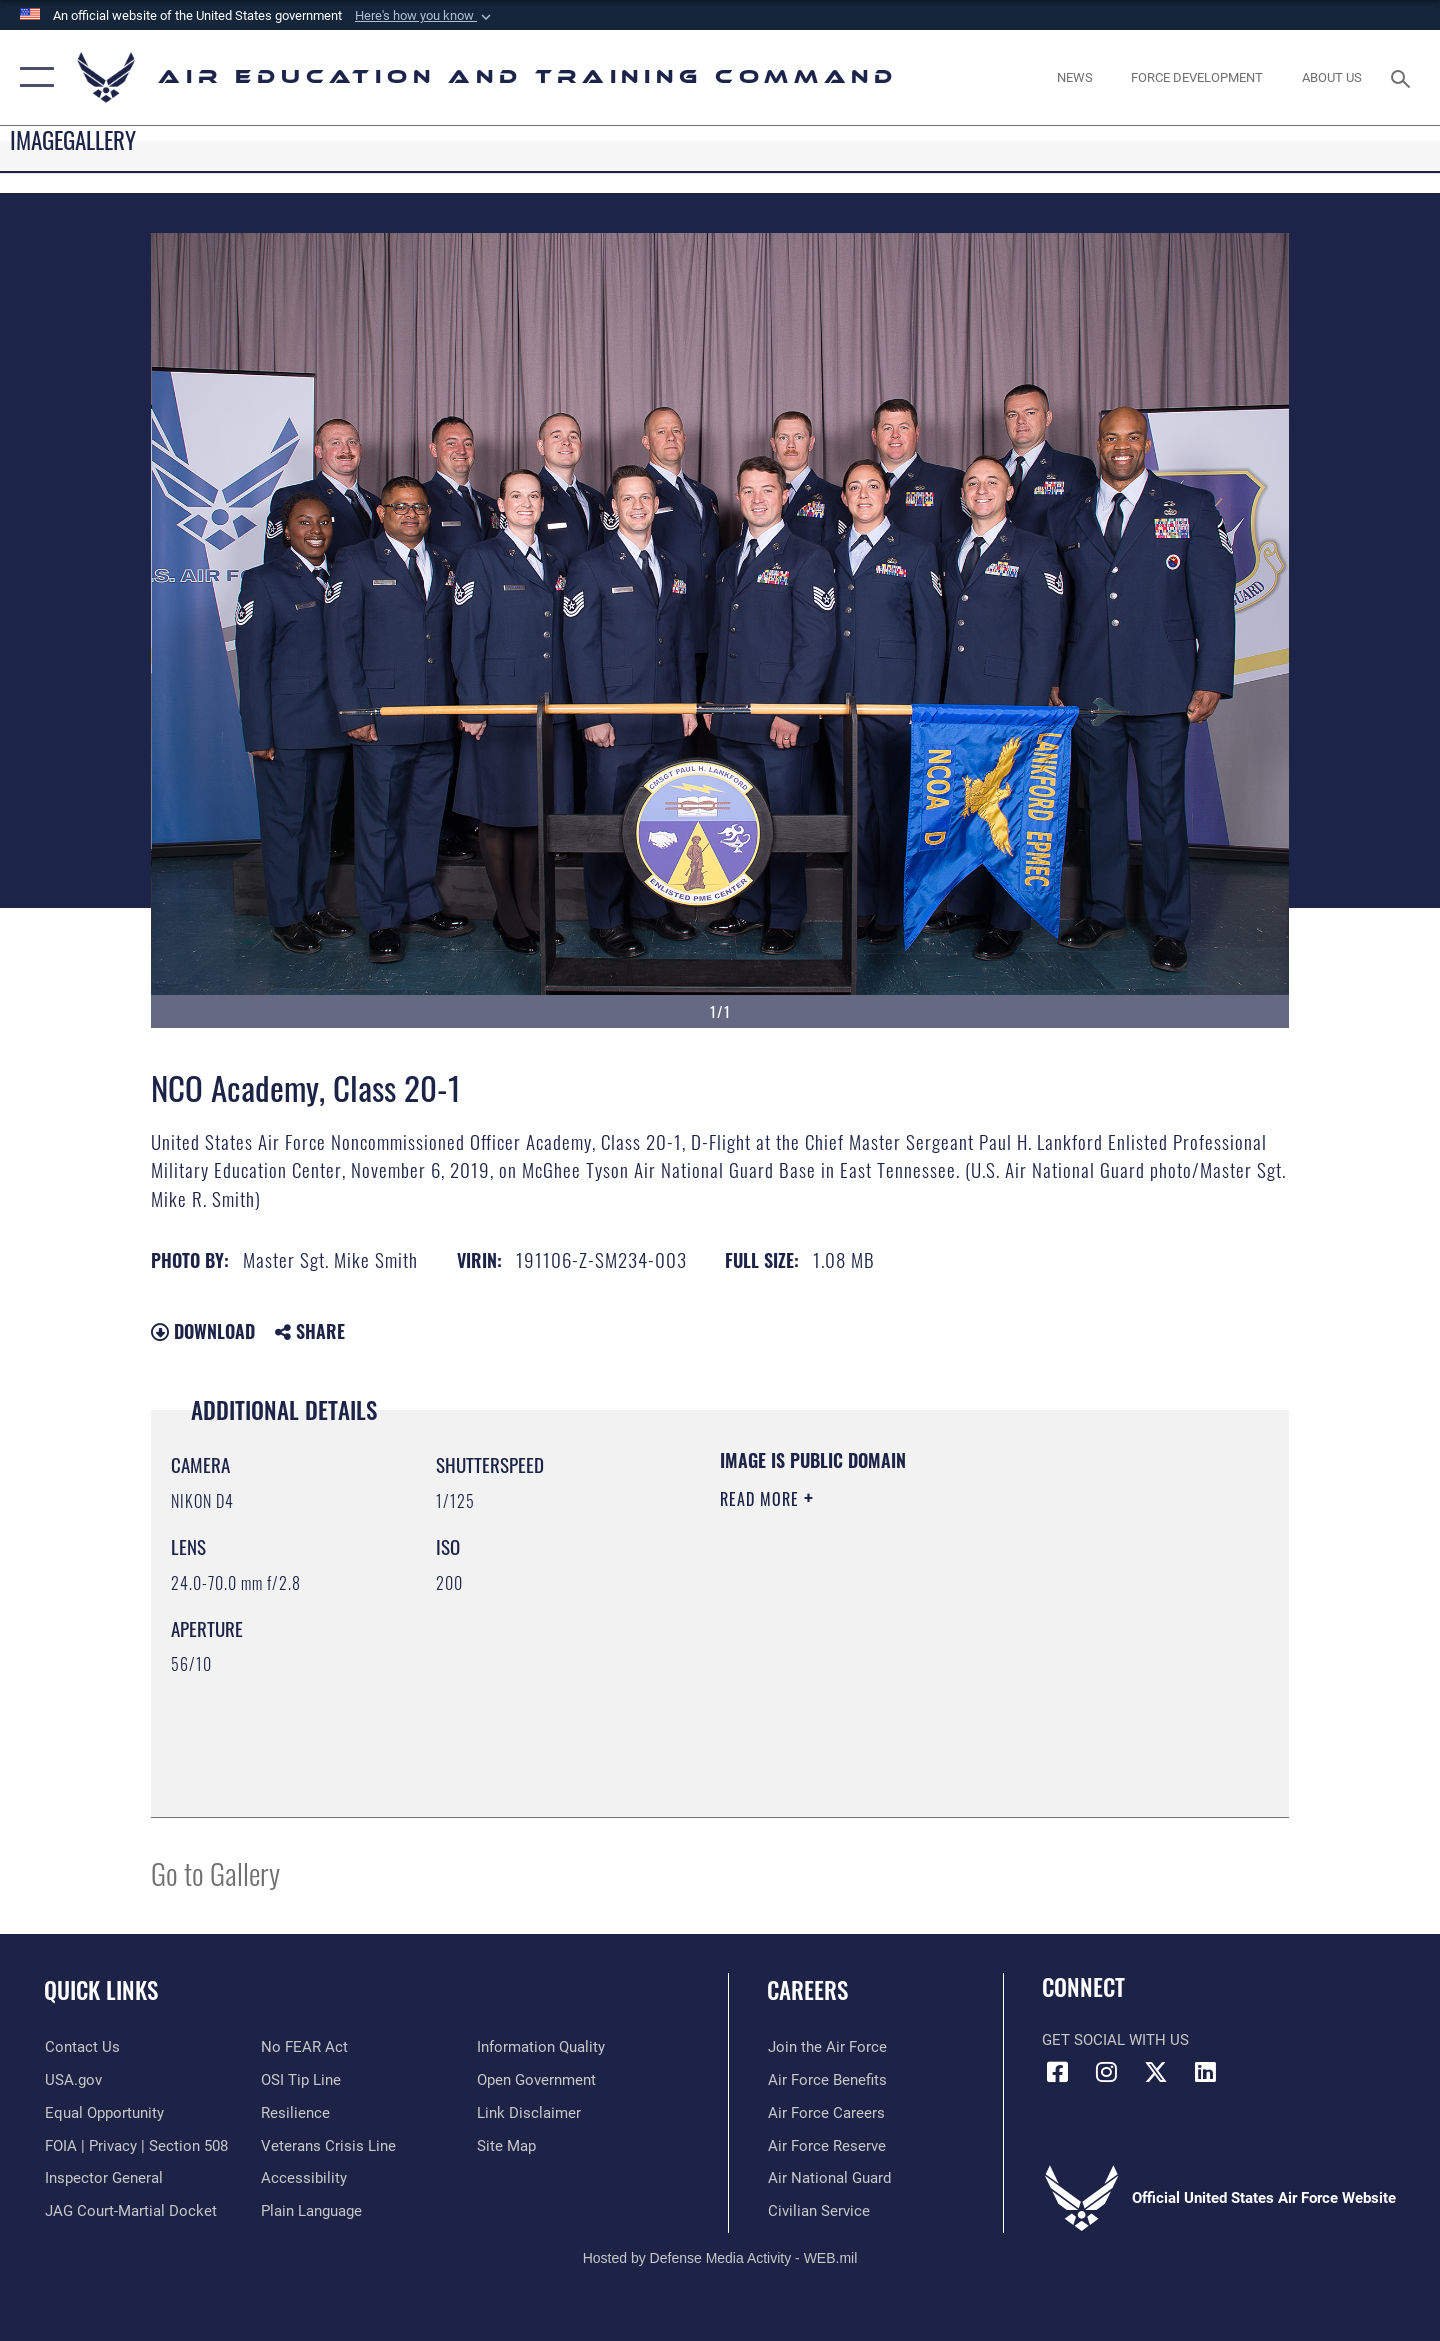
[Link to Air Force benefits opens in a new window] (826, 2080)
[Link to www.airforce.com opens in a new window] (826, 2047)
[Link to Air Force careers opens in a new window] (825, 2113)
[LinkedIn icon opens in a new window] (1205, 2072)
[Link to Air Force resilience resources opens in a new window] (295, 2113)
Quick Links (101, 1990)
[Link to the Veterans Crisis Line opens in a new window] (328, 2145)
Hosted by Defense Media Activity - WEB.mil (720, 2258)
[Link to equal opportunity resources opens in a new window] (103, 2113)
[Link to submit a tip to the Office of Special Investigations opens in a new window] (301, 2080)
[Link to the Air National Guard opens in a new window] (828, 2178)
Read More (762, 1499)
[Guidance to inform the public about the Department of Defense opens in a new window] (541, 2047)
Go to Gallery (215, 1872)
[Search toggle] (1403, 77)
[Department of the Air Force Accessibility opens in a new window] (304, 2178)
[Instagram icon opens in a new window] (1107, 2072)
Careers (807, 1990)
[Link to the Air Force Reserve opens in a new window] (826, 2145)
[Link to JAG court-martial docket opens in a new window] (130, 2211)
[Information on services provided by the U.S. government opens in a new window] (72, 2080)
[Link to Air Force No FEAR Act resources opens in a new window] (304, 2047)
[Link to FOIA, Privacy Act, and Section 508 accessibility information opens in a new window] (135, 2145)
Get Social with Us (1115, 2040)
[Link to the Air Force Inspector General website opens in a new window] (103, 2178)
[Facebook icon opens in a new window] (1057, 2072)
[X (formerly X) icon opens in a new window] (1156, 2072)
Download (203, 1331)
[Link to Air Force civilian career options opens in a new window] (818, 2211)
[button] (425, 16)
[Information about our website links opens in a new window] (529, 2113)
